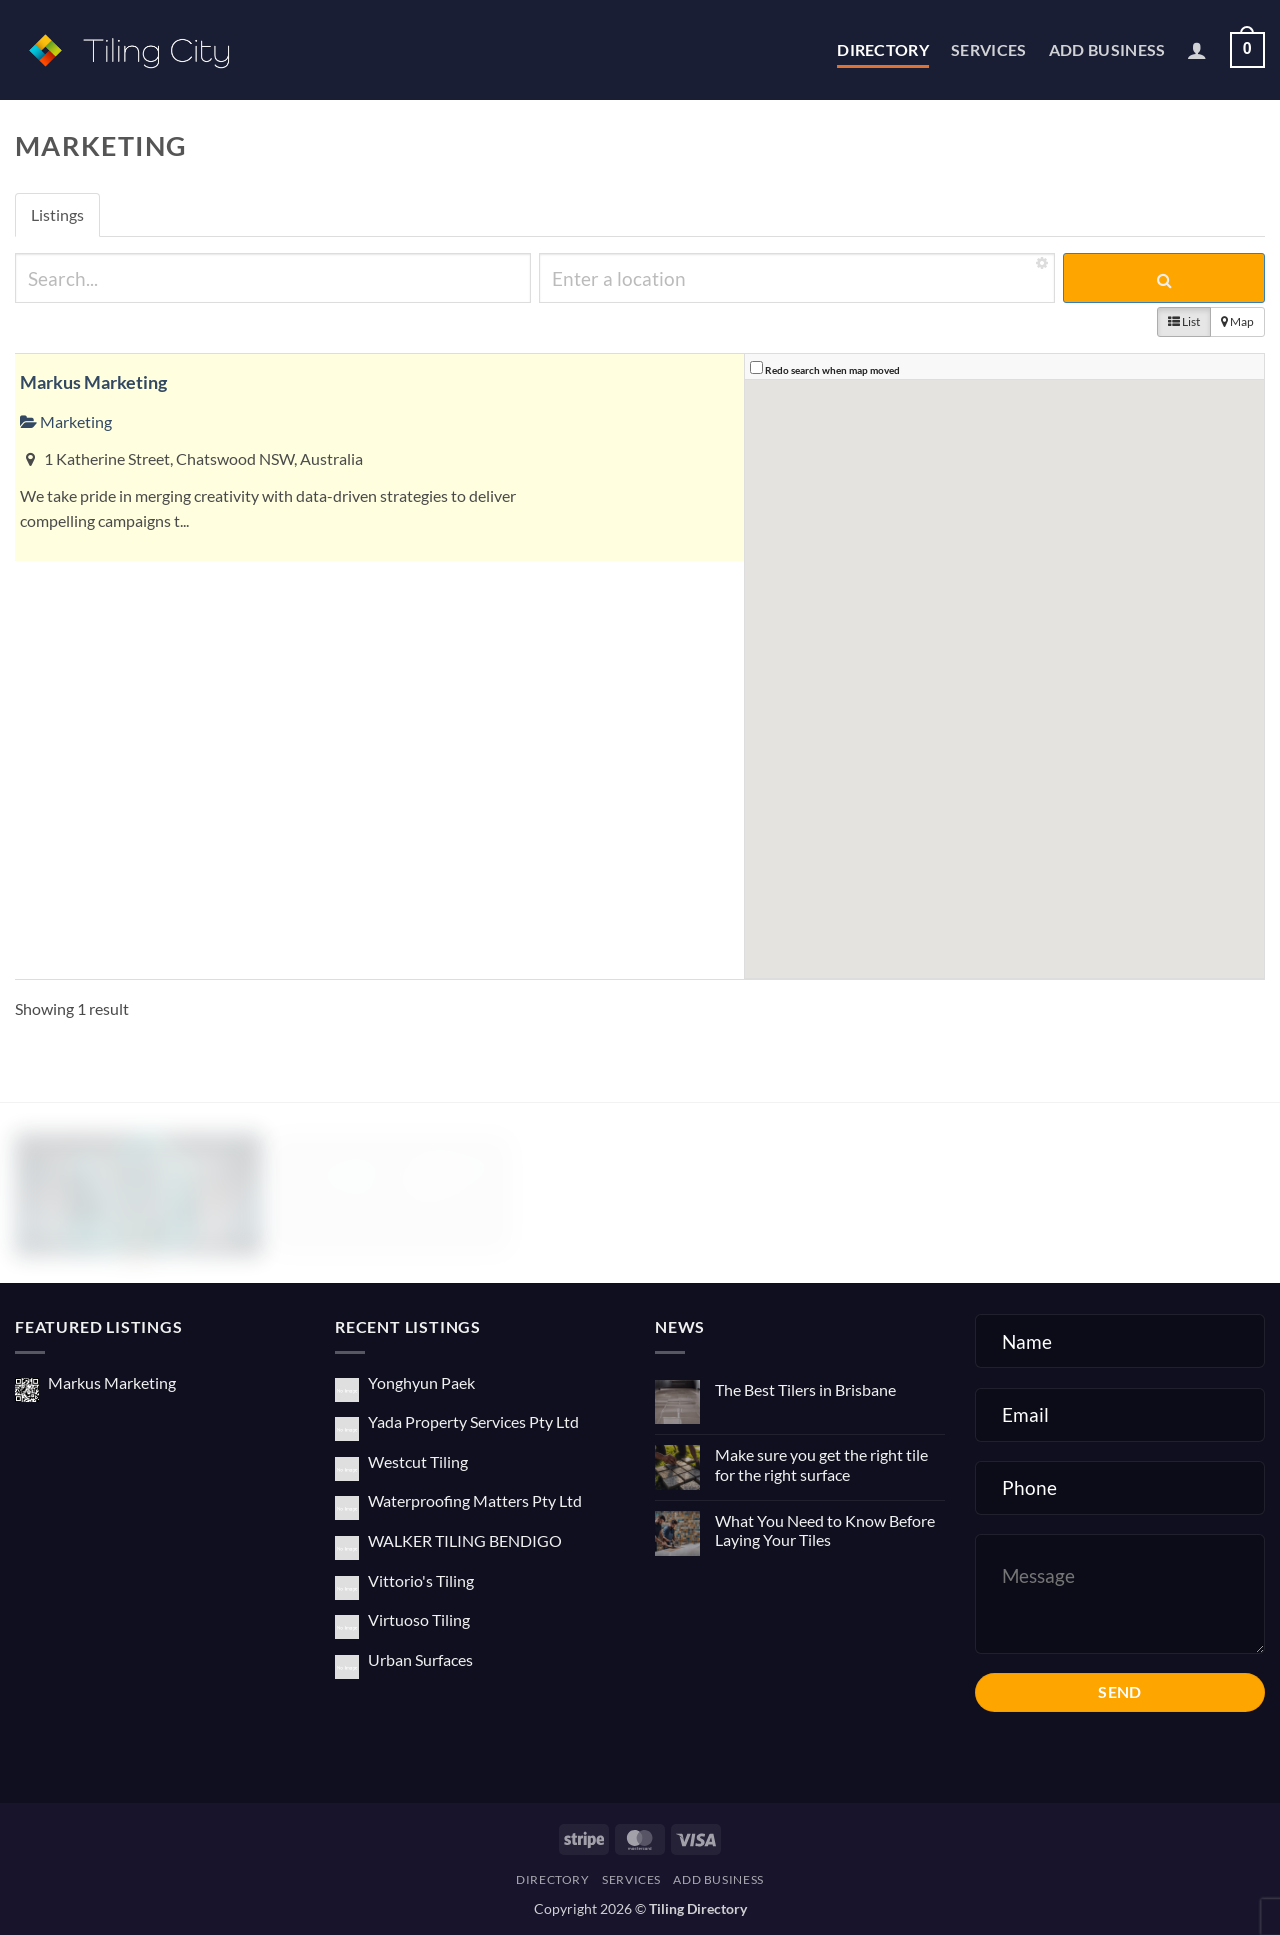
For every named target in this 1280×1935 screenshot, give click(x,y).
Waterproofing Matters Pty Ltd (475, 1500)
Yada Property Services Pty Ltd (473, 1421)
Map (1237, 321)
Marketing (66, 421)
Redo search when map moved (832, 370)
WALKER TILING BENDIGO (465, 1540)
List (1184, 321)
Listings (57, 214)
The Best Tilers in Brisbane (805, 1389)
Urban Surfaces (420, 1659)
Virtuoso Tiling (419, 1619)
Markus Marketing (93, 382)
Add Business (1107, 49)
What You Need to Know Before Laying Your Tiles (825, 1530)
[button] (1197, 50)
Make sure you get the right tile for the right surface (821, 1464)
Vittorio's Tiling (421, 1580)
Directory (883, 49)
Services (989, 49)
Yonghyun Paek (421, 1382)
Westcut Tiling (418, 1461)
